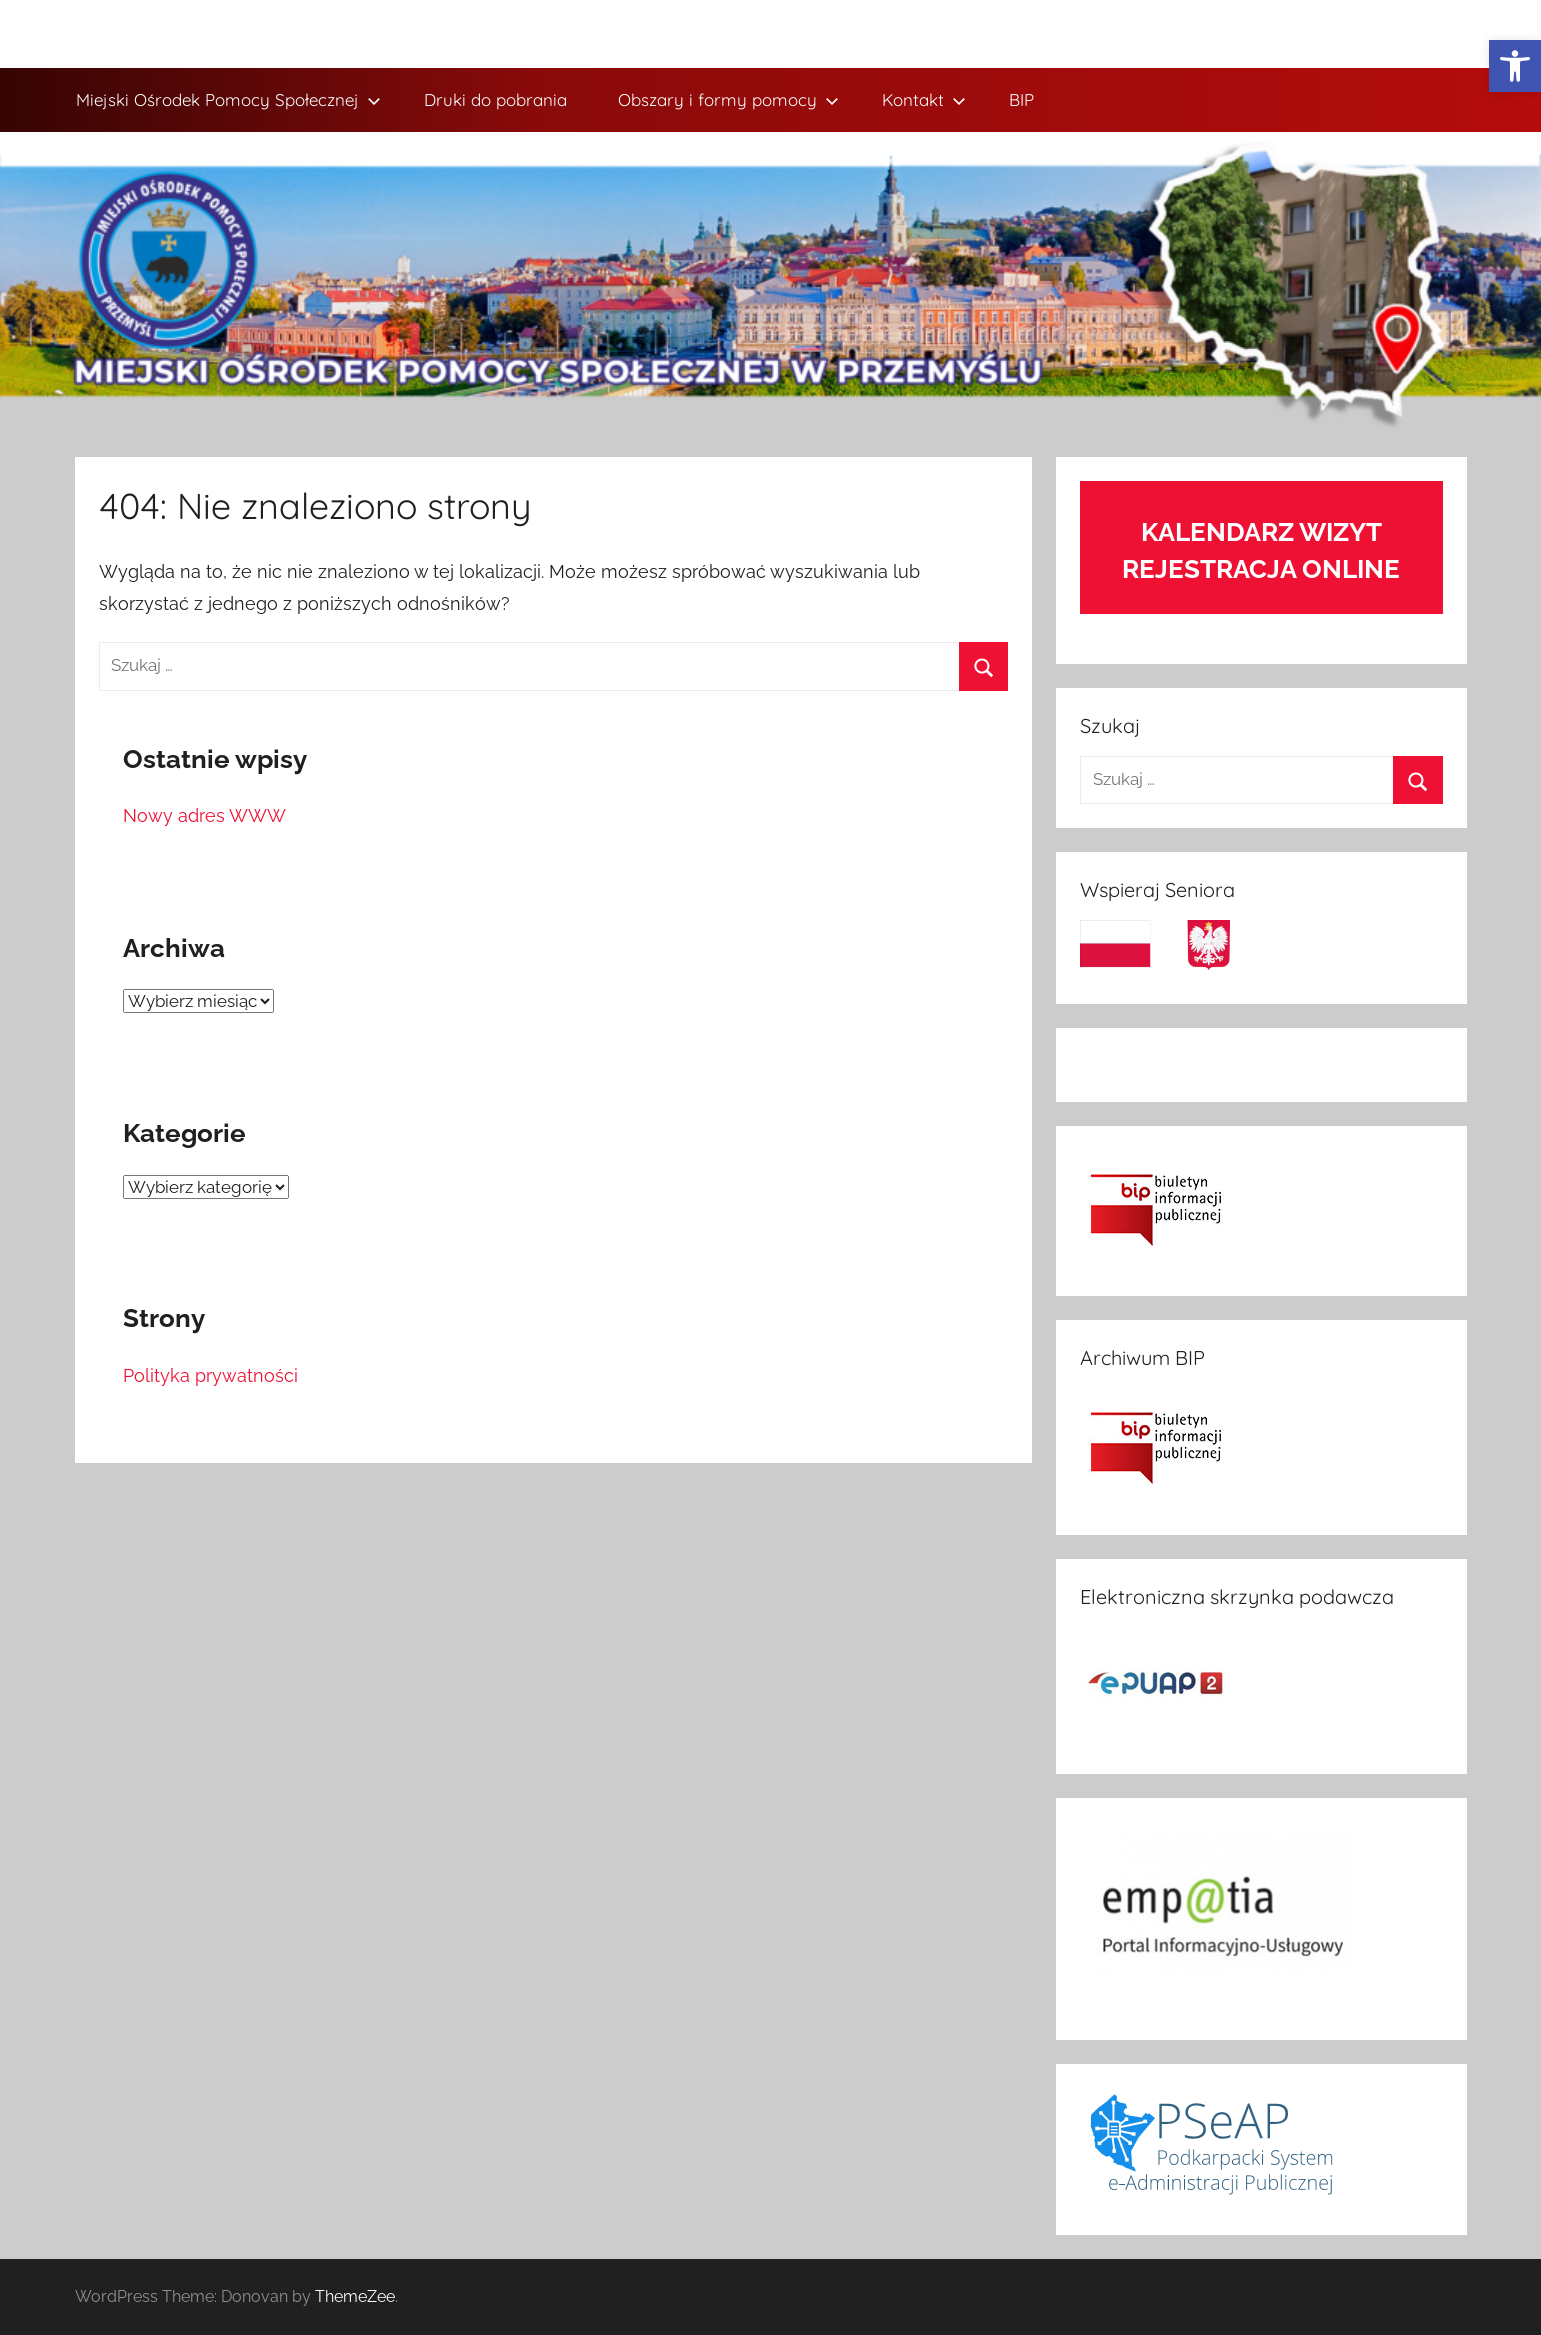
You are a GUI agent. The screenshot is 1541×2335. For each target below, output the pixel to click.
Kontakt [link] (924, 99)
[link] (1515, 66)
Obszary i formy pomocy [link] (728, 99)
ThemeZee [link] (355, 2296)
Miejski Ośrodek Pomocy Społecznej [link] (228, 99)
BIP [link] (1021, 99)
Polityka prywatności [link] (210, 1375)
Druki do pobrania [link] (495, 99)
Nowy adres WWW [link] (204, 815)
